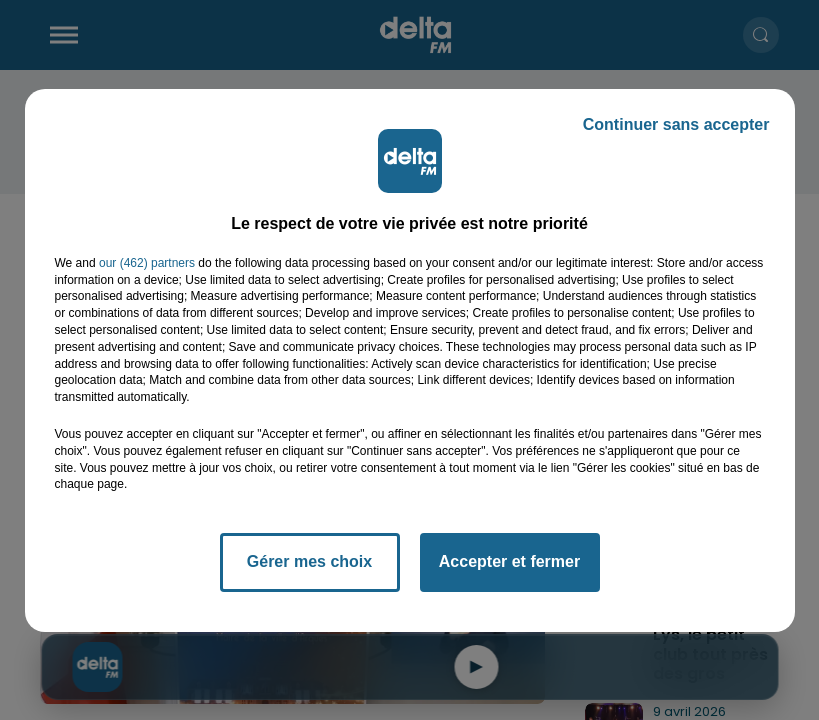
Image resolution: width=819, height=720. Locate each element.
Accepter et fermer (509, 561)
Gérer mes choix (309, 561)
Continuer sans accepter (676, 124)
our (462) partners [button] (147, 263)
